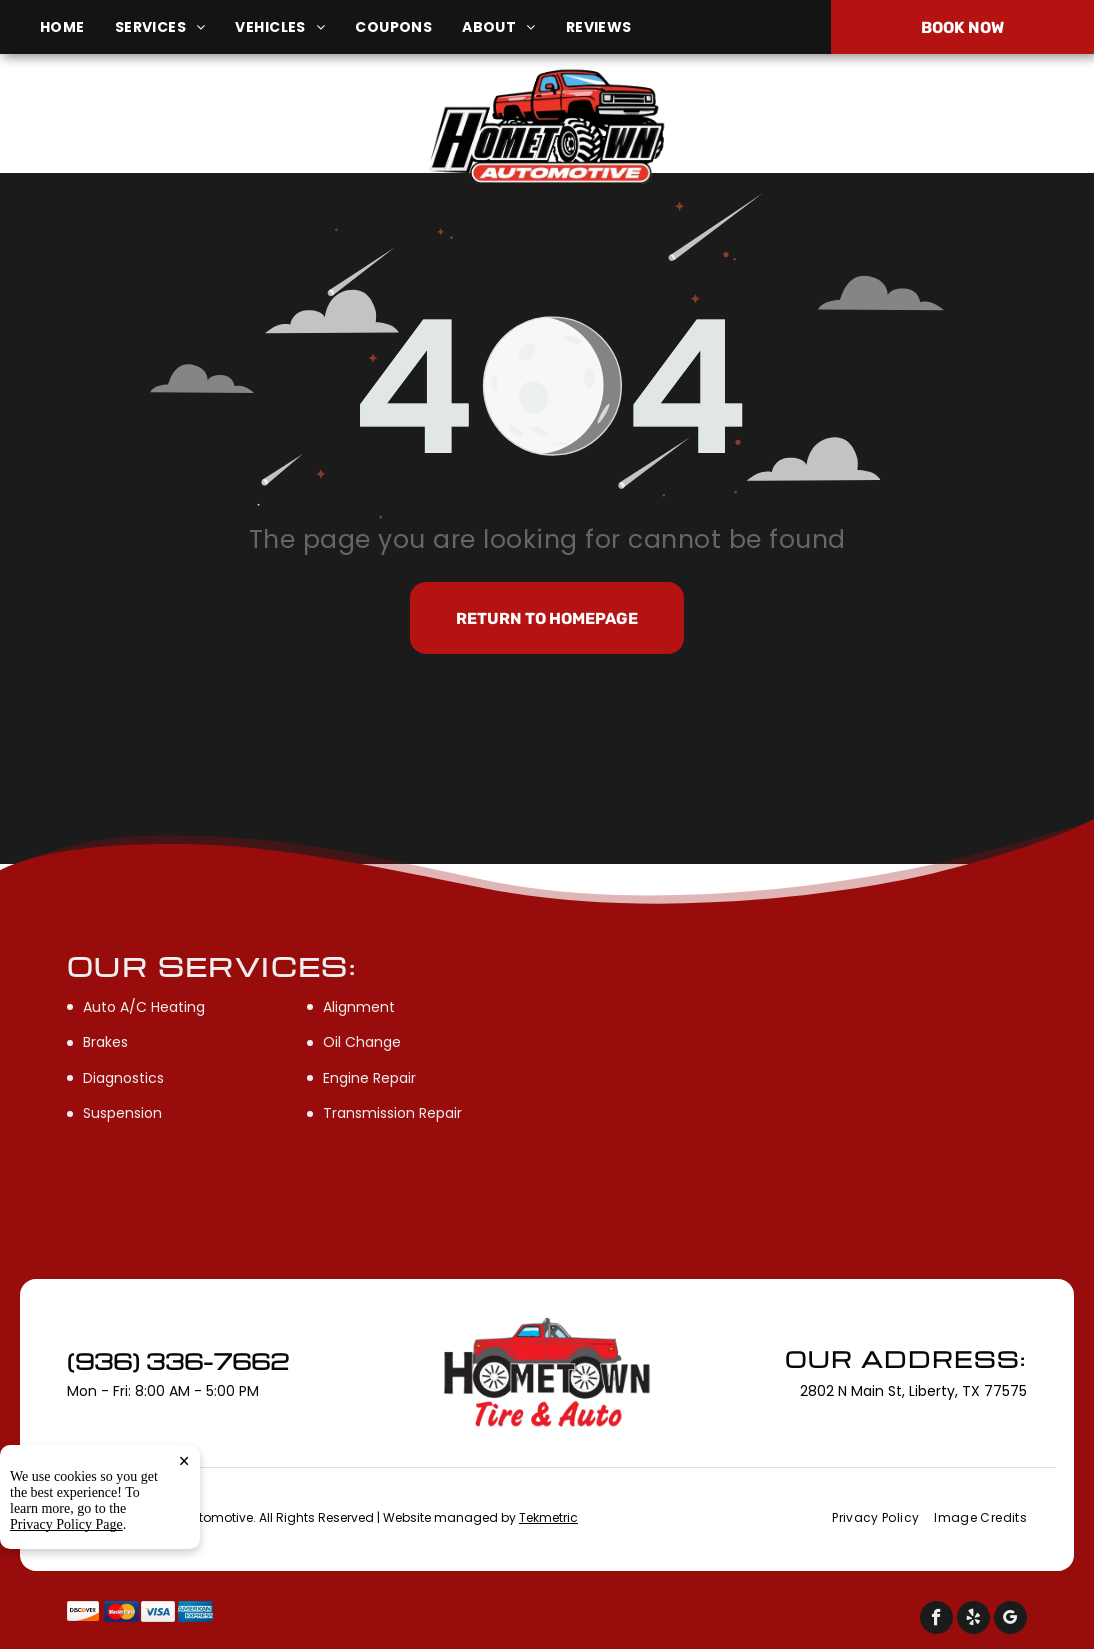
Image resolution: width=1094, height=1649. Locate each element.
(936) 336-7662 (911, 127)
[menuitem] (77, 27)
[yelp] (973, 1620)
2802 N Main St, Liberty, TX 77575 (193, 138)
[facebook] (936, 1620)
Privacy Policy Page (66, 1524)
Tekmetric (548, 1517)
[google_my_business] (1010, 1620)
